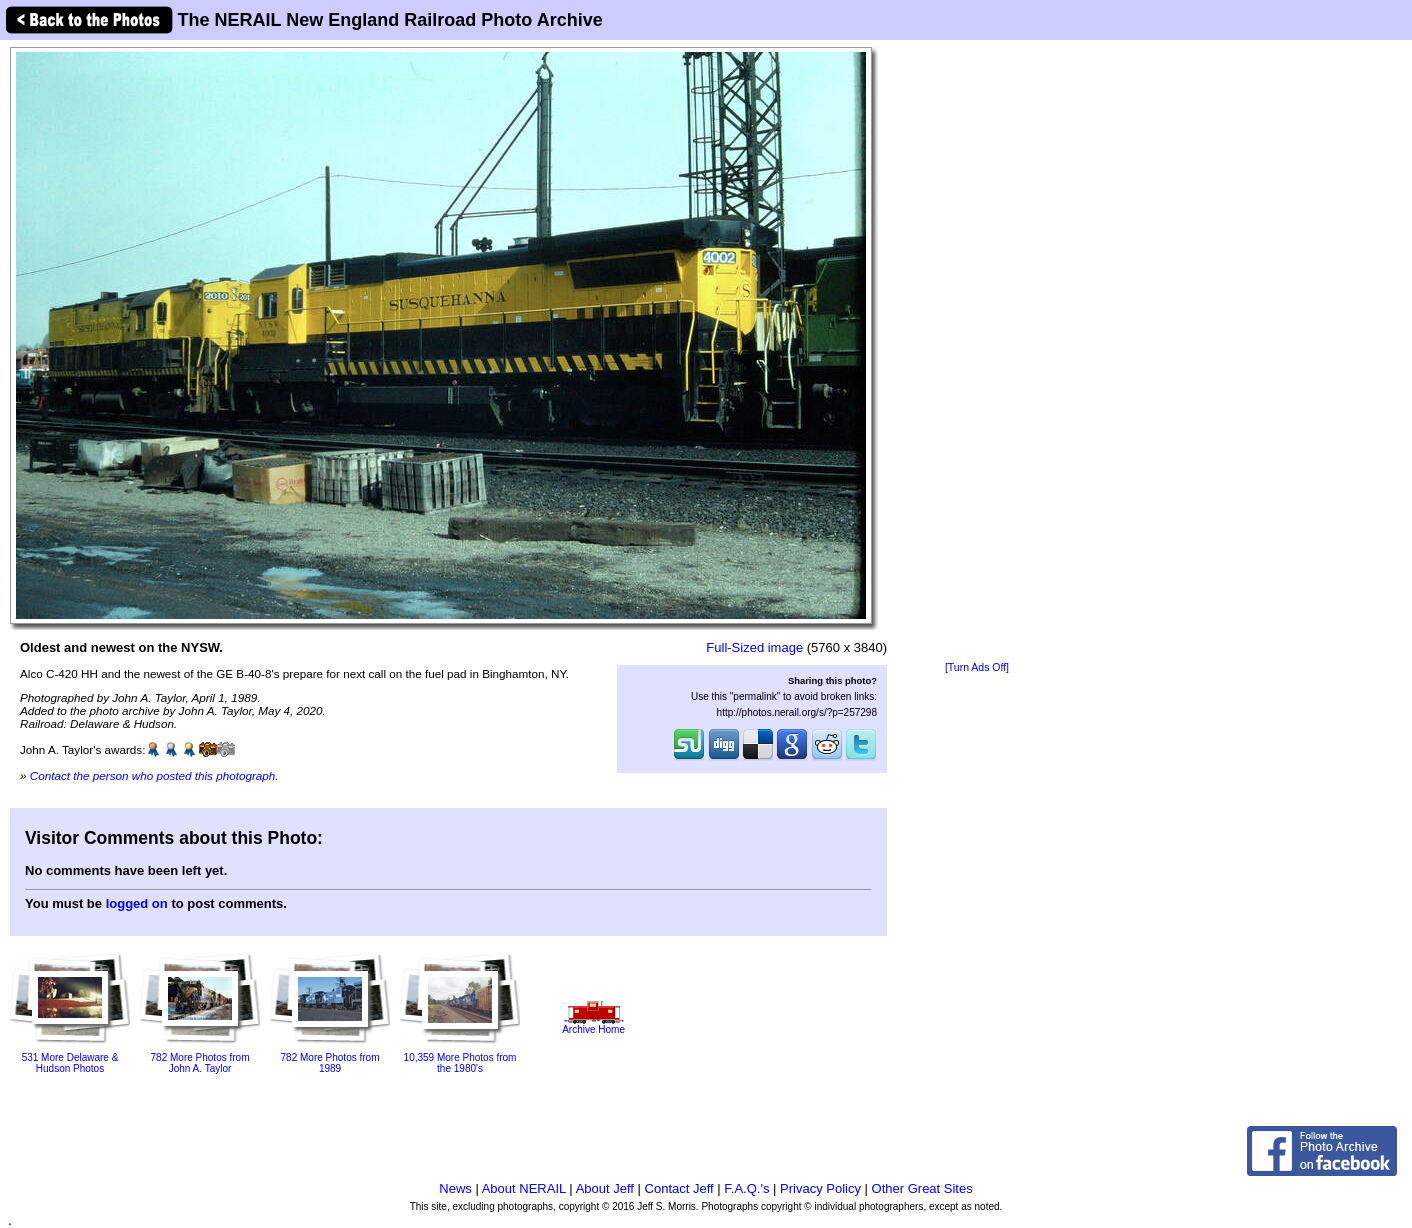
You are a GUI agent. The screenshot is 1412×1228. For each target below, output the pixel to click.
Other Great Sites (922, 1188)
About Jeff (605, 1188)
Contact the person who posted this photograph (153, 775)
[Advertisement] (977, 352)
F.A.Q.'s (746, 1188)
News (455, 1188)
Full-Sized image (754, 647)
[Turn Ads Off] (977, 667)
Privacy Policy (820, 1188)
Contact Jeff (679, 1188)
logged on (137, 903)
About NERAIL (524, 1188)
